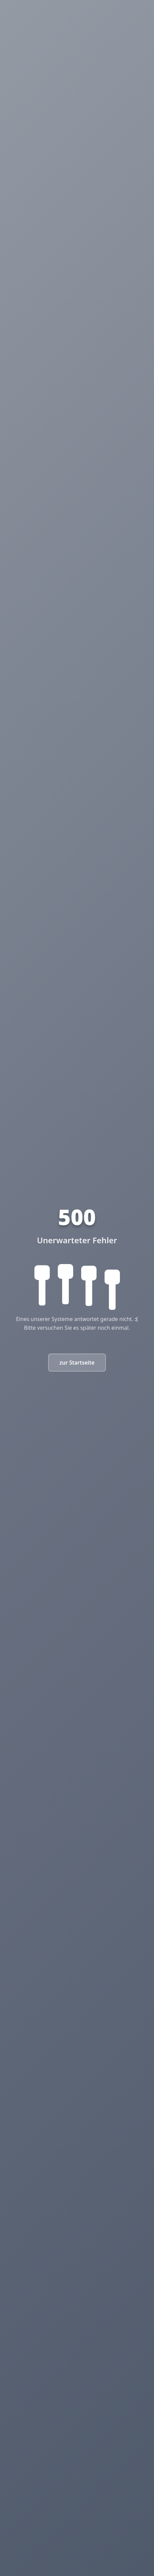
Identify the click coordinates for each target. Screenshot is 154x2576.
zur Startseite (77, 1362)
